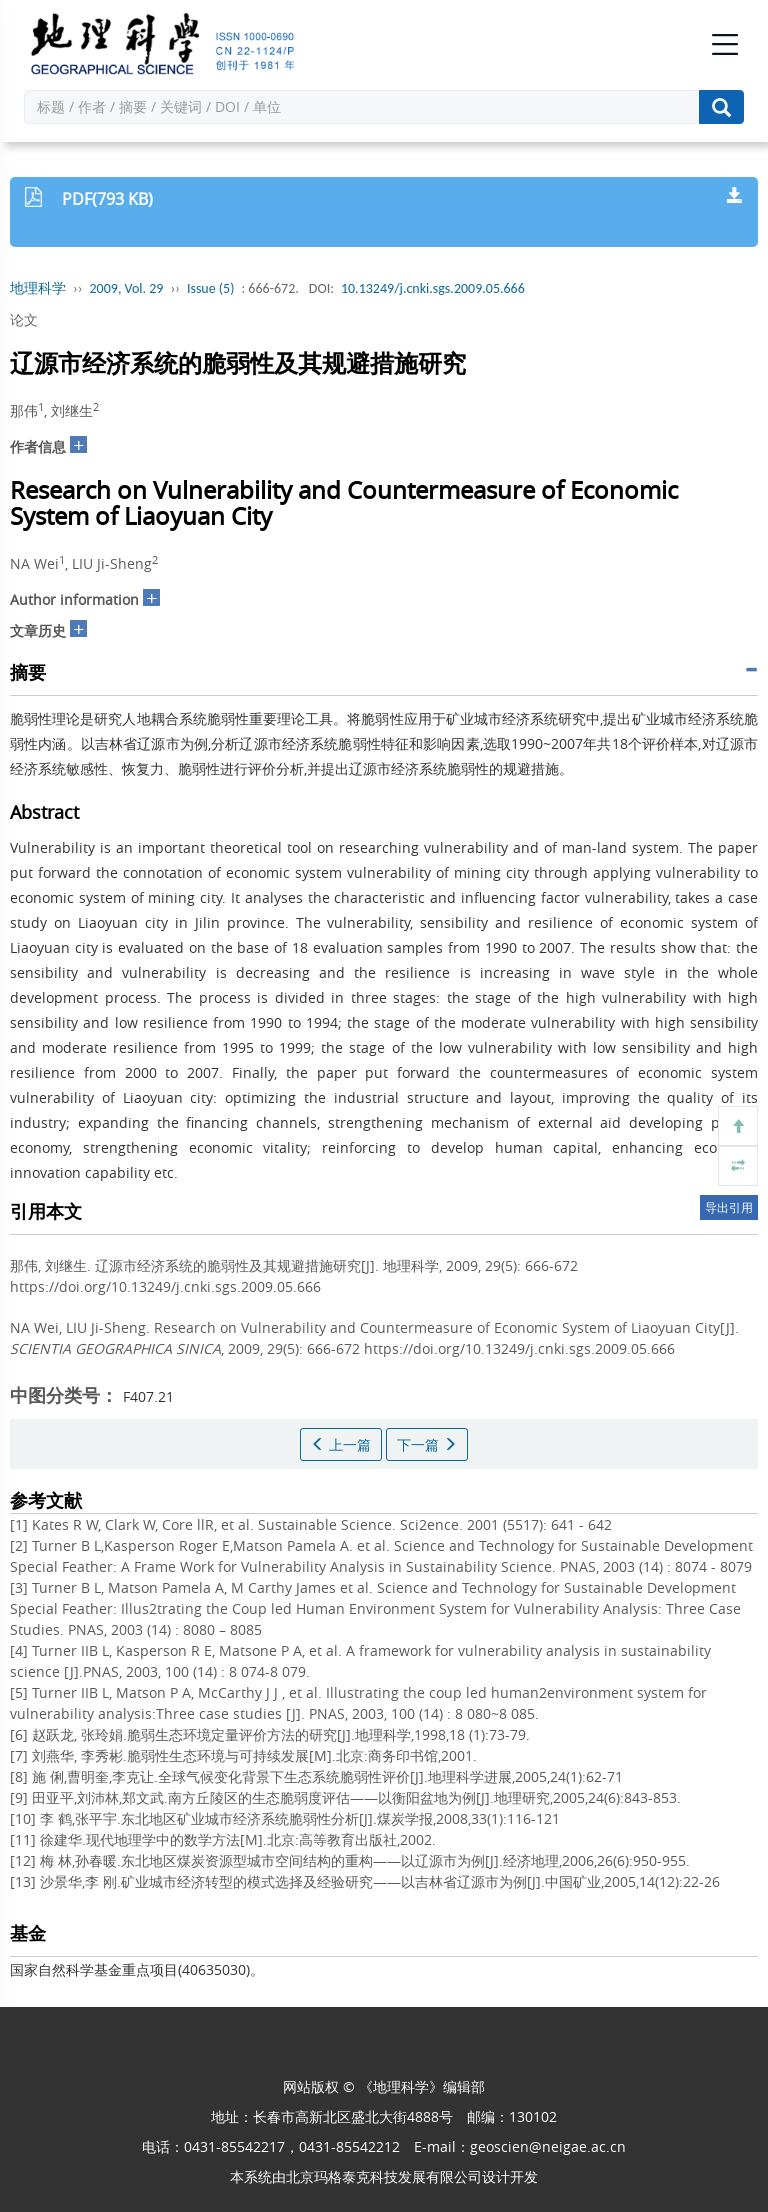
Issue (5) (211, 288)
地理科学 (38, 288)
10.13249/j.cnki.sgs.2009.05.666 (433, 288)
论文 (24, 319)
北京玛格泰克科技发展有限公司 (384, 2176)
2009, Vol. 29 (127, 288)
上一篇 (341, 1444)
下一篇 (427, 1444)
